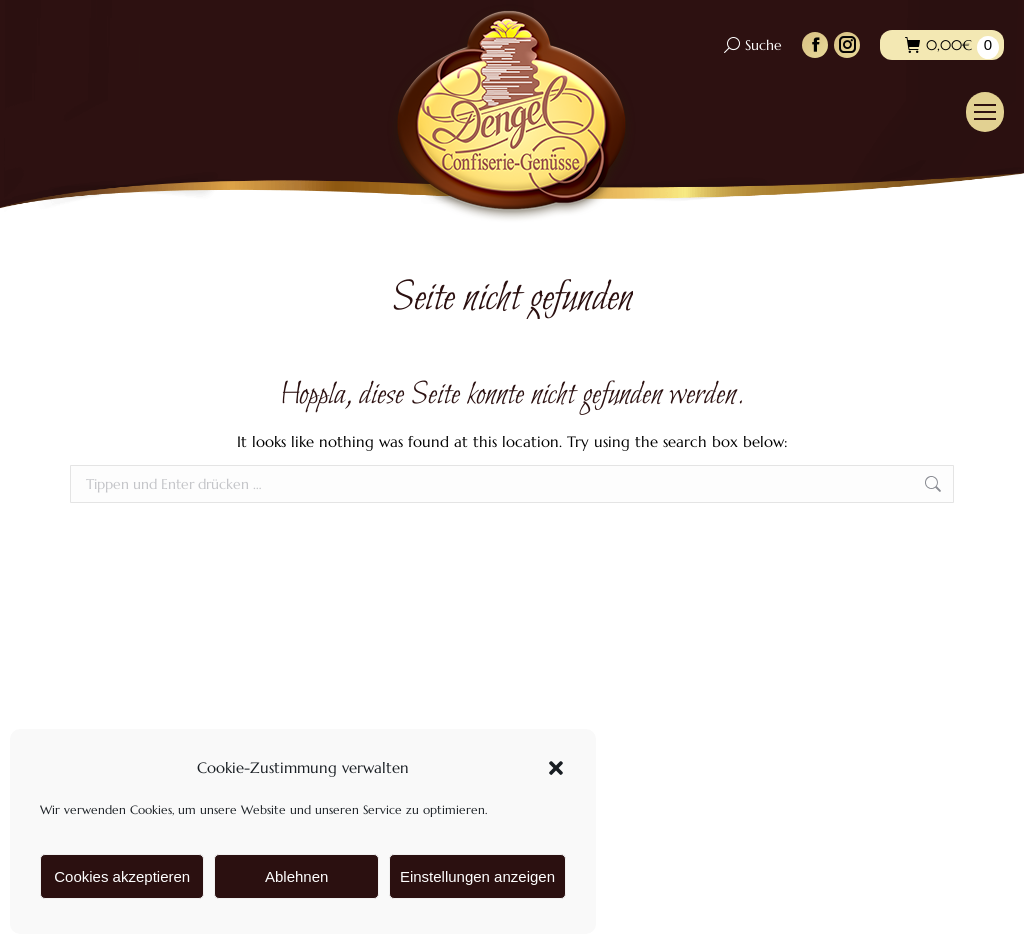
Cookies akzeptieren (122, 876)
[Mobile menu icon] (985, 112)
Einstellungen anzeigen (477, 876)
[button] (556, 768)
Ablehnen (296, 876)
